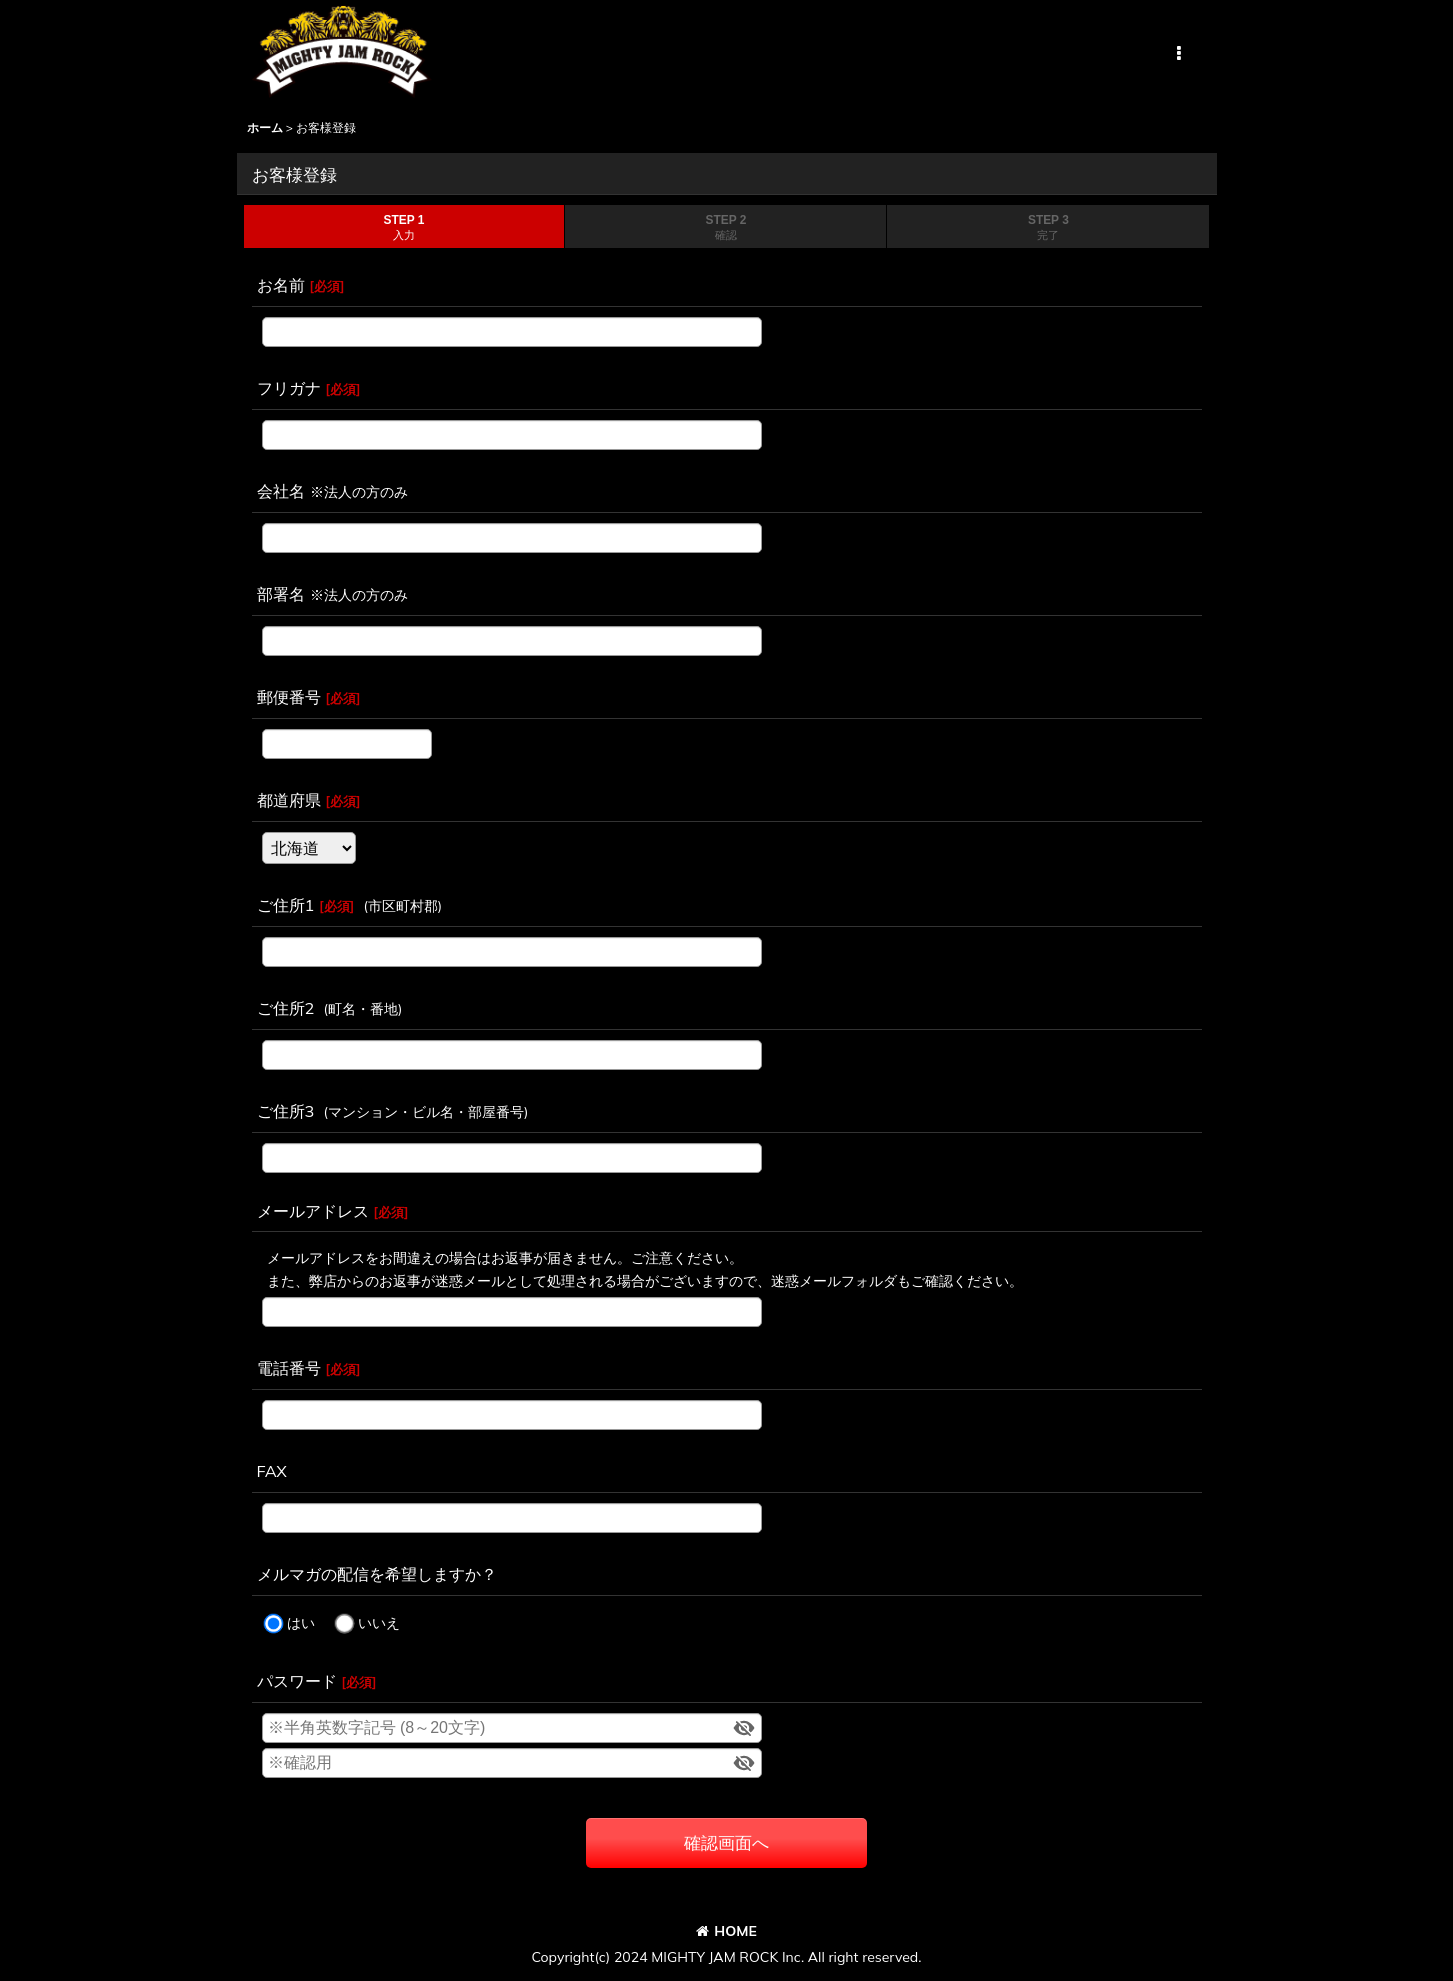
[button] (1179, 54)
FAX (272, 1471)
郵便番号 (289, 697)
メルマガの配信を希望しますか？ (377, 1574)
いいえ (379, 1624)
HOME (726, 1931)
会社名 (281, 491)
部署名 (281, 594)
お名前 (281, 285)
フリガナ (289, 388)
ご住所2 (286, 1008)
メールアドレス (313, 1211)
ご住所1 (286, 905)
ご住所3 (286, 1111)
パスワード (297, 1681)
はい (301, 1624)
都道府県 (289, 800)
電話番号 (289, 1368)
